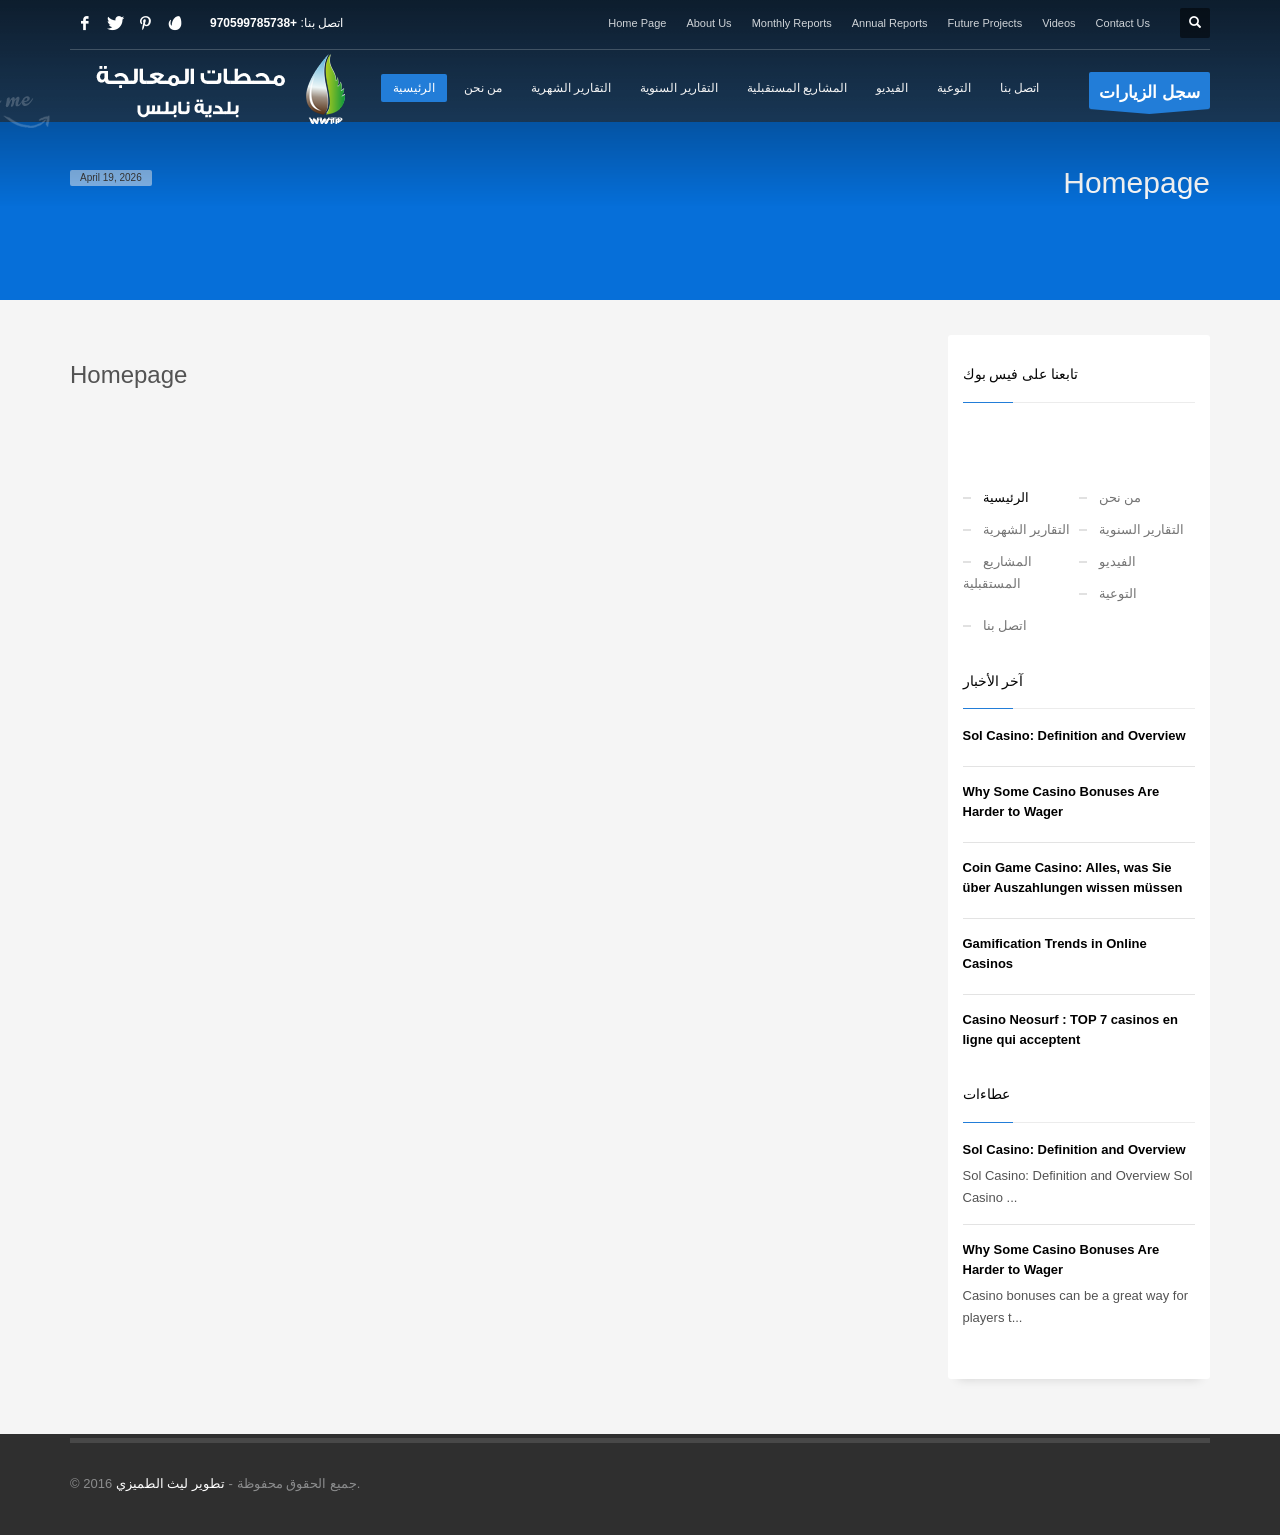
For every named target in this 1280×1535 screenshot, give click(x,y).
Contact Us (1123, 23)
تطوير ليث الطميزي (170, 1483)
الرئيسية (1006, 497)
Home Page (637, 23)
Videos (1058, 23)
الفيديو (1117, 561)
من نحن (1120, 497)
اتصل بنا (1005, 625)
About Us (708, 23)
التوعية (1118, 593)
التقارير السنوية (1142, 529)
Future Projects (985, 23)
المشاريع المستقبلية (997, 572)
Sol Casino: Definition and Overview (1074, 735)
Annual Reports (890, 23)
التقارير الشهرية (1027, 529)
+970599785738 (253, 23)
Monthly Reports (792, 23)
